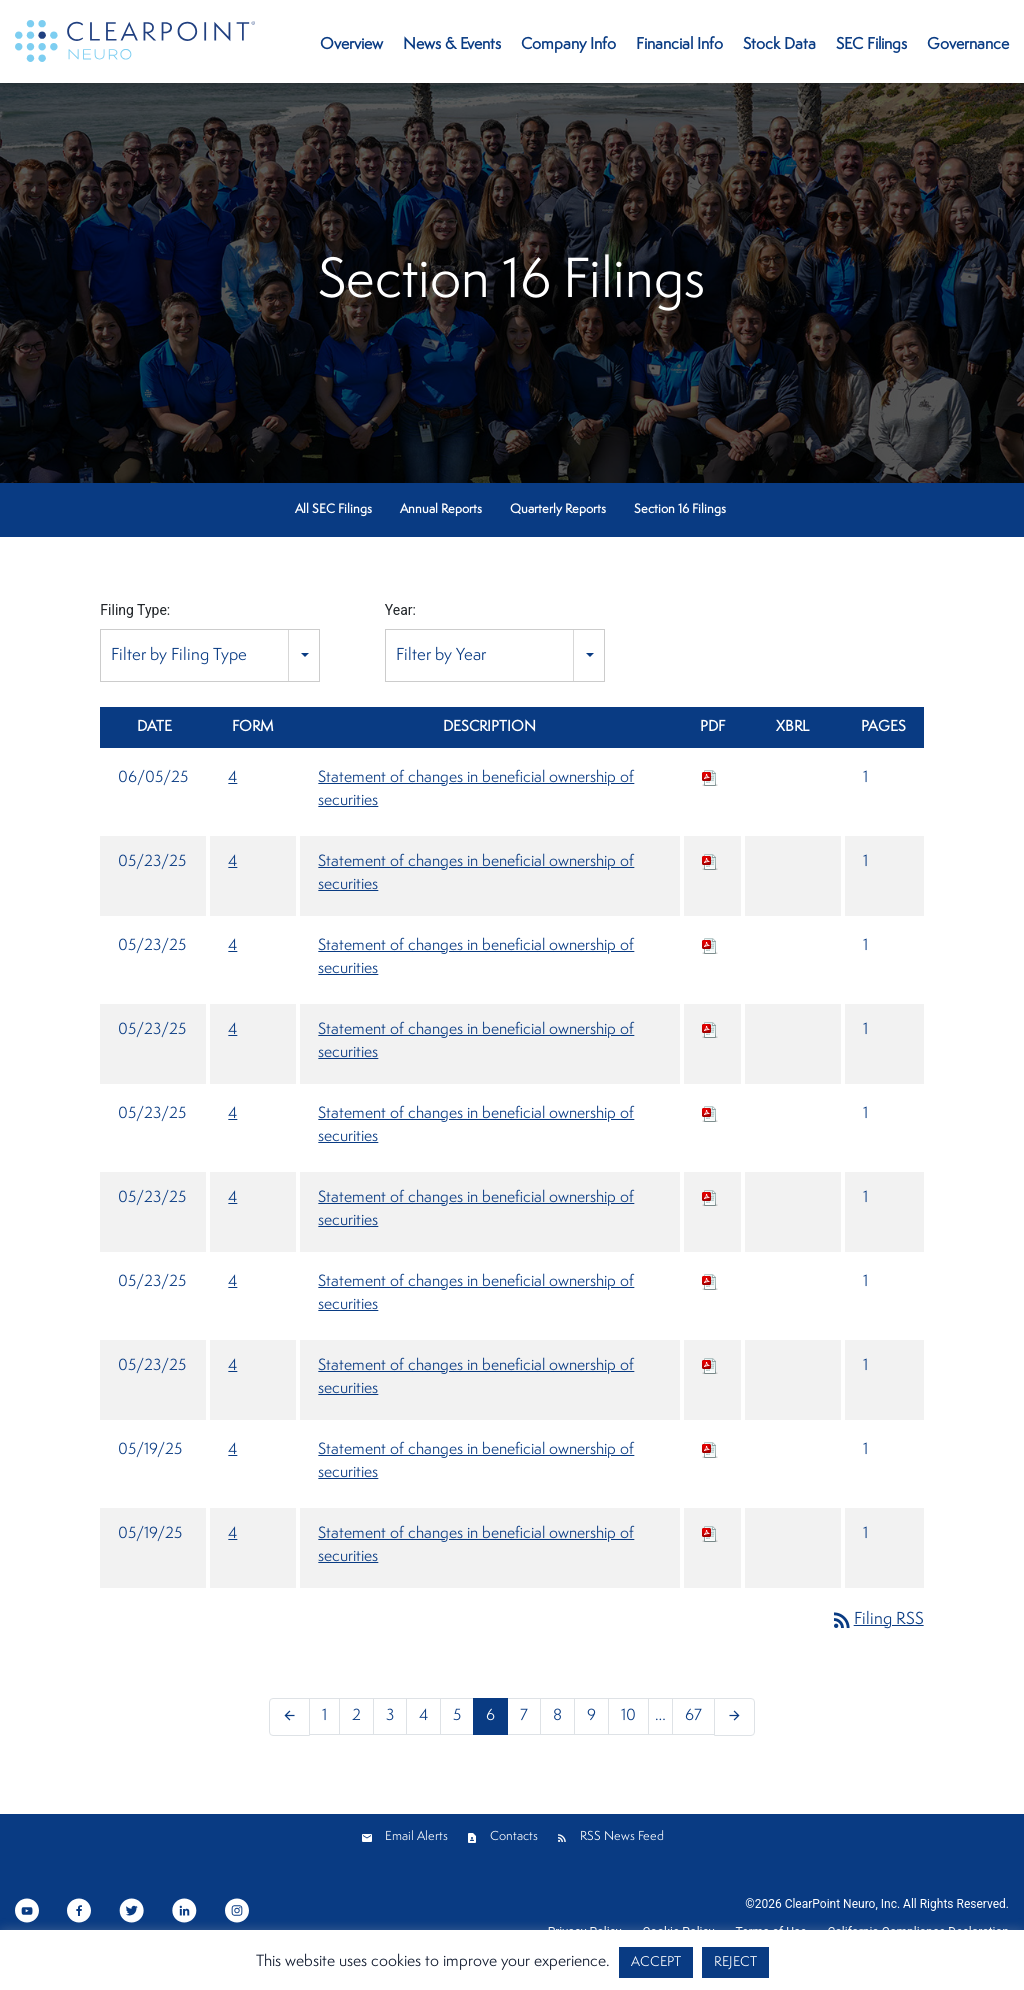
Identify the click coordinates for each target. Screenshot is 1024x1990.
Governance (968, 45)
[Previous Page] (289, 1717)
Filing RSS (877, 1619)
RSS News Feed (622, 1836)
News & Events (452, 45)
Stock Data (779, 45)
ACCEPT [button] (656, 1962)
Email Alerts (416, 1836)
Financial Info (679, 45)
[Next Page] (734, 1717)
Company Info (568, 45)
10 (628, 1716)
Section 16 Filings (680, 509)
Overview (351, 45)
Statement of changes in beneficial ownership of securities (476, 789)
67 (693, 1716)
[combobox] (210, 655)
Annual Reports (441, 509)
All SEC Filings (333, 509)
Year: (400, 610)
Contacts (514, 1836)
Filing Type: (135, 610)
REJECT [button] (735, 1962)
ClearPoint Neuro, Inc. (842, 1904)
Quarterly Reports (558, 509)
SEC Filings (871, 45)
